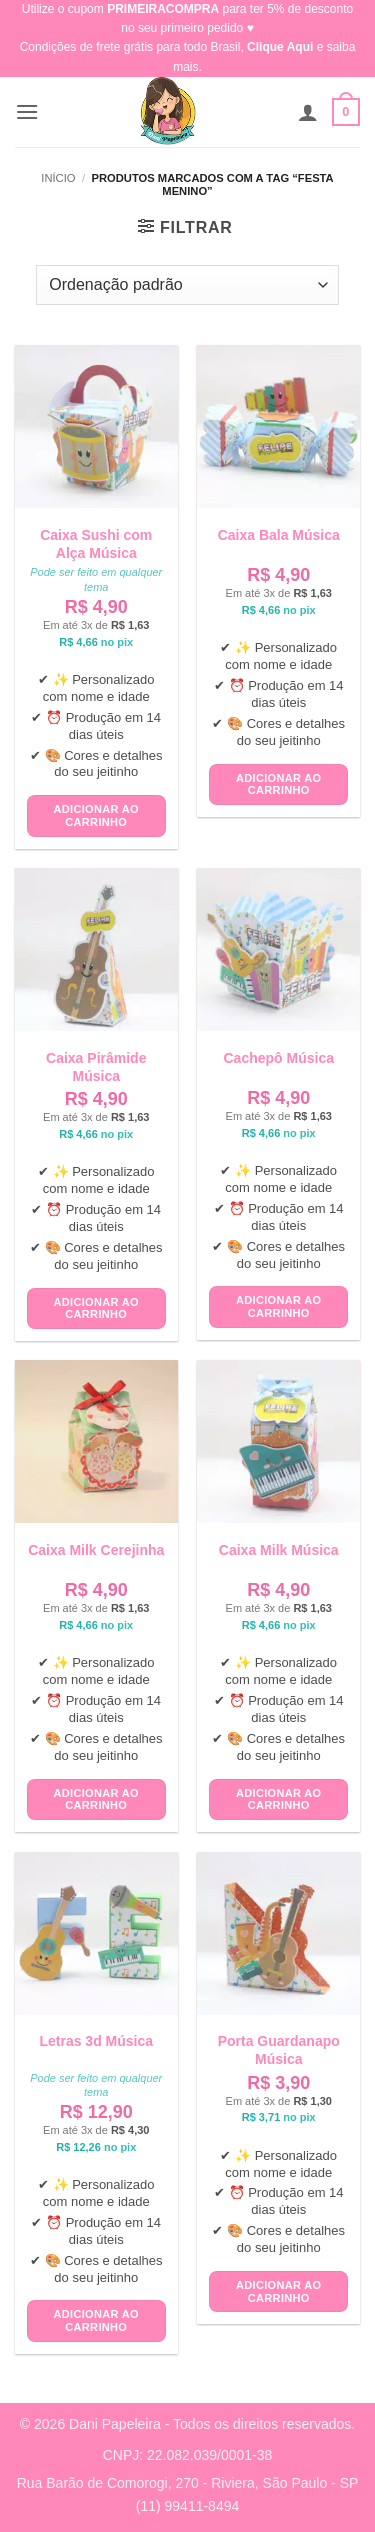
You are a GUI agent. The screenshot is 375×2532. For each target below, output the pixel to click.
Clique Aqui (280, 47)
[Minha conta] (308, 112)
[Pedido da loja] (187, 285)
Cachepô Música (279, 1058)
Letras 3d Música (96, 2041)
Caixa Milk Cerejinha (96, 1550)
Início (58, 178)
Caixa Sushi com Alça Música (96, 544)
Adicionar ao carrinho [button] (96, 815)
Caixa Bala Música (279, 535)
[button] (27, 111)
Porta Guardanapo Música (279, 2050)
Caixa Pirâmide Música (96, 1067)
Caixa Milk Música (279, 1550)
